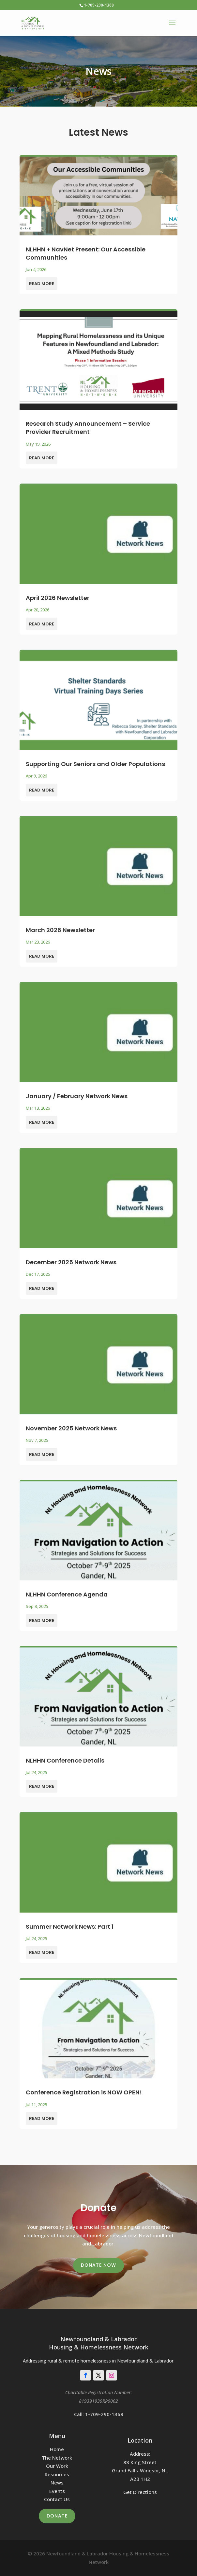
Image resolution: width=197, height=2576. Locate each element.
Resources (57, 2474)
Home (57, 2449)
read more (41, 284)
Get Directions (140, 2492)
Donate (57, 2516)
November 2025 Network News (71, 1428)
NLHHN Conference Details (65, 1760)
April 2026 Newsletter (57, 598)
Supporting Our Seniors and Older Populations (95, 764)
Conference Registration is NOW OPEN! (84, 2092)
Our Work (57, 2466)
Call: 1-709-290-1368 (98, 2414)
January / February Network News (77, 1096)
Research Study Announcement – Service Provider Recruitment (88, 427)
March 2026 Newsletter (60, 930)
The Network (57, 2457)
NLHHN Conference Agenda (67, 1594)
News (57, 2482)
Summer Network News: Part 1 (70, 1926)
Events (57, 2491)
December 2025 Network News (71, 1262)
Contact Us (57, 2499)
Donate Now (98, 2265)
